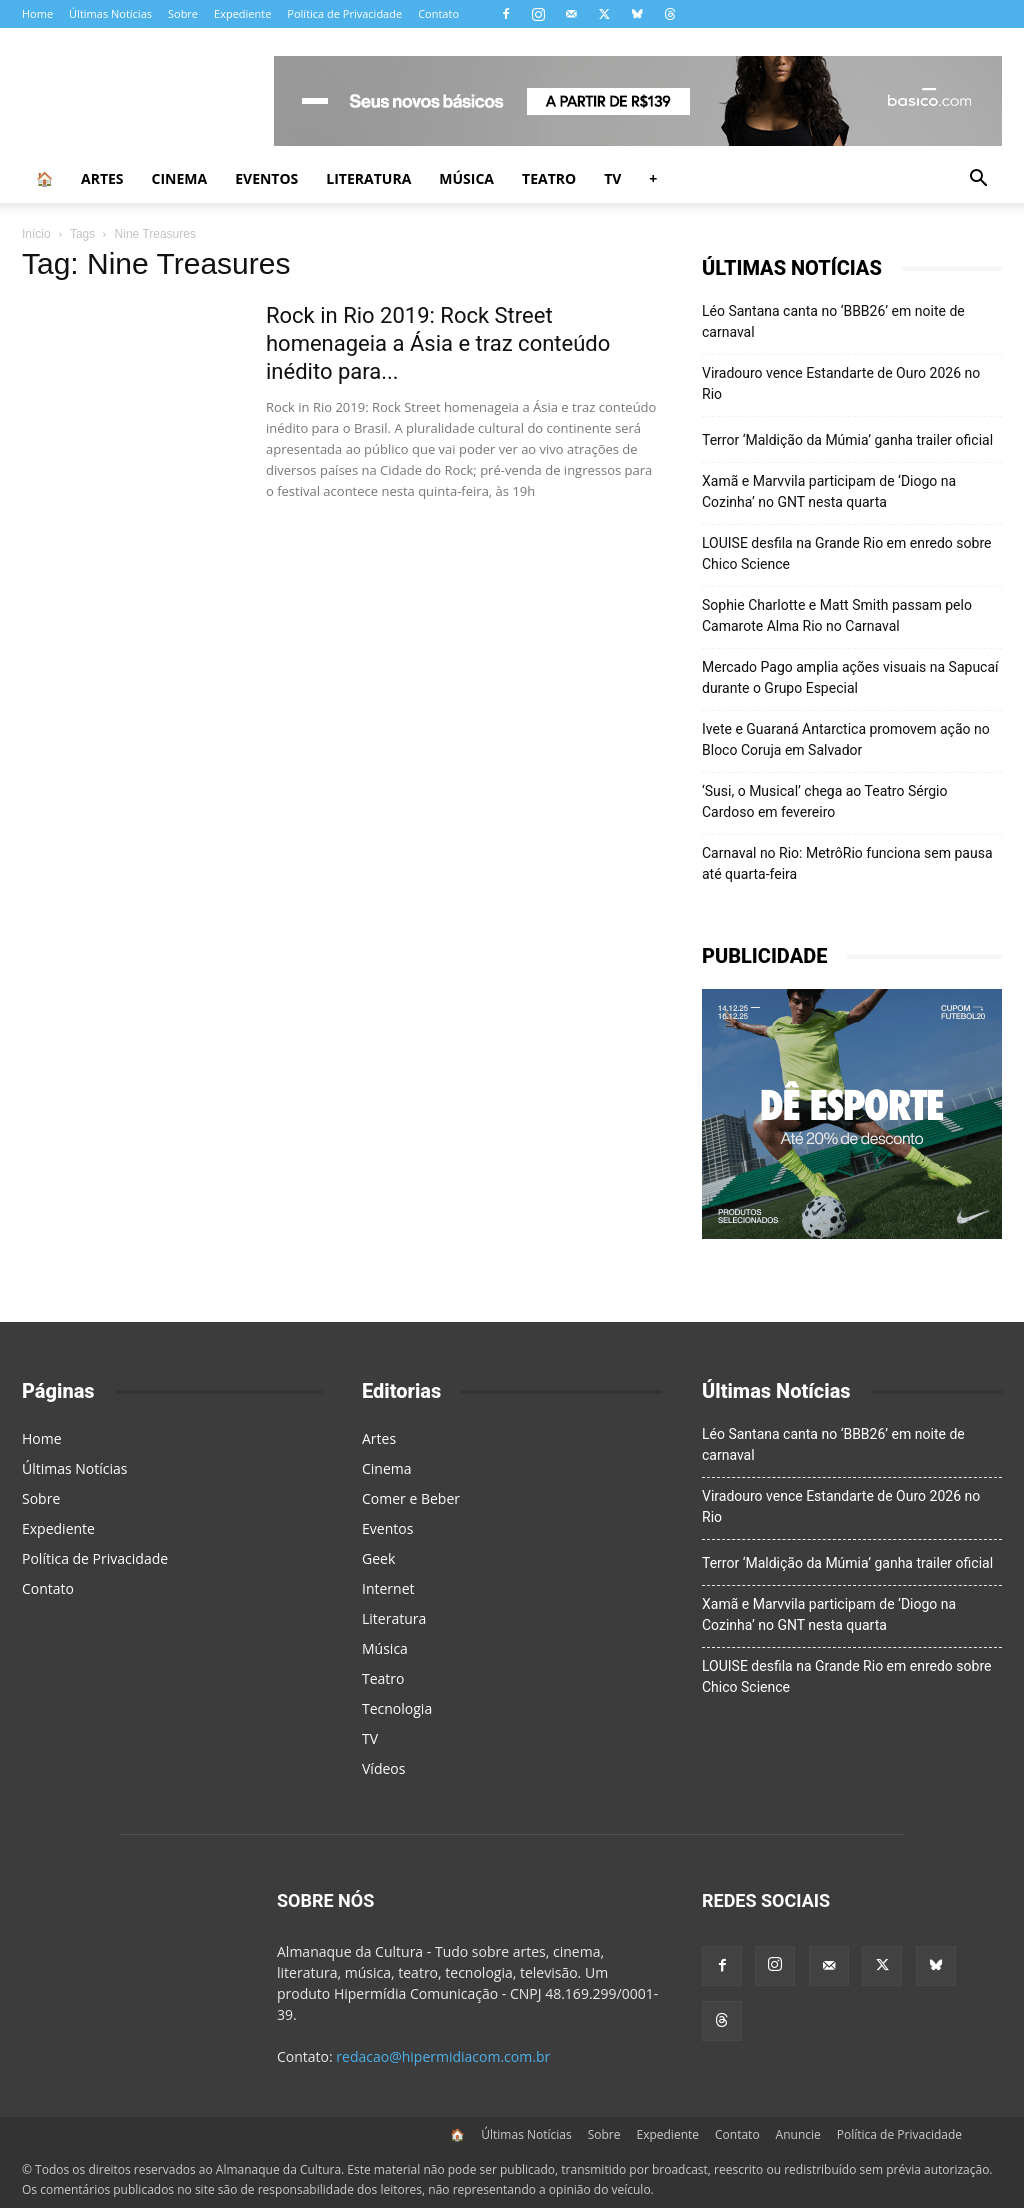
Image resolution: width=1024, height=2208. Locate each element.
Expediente (242, 13)
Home (37, 13)
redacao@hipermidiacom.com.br (443, 2056)
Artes (102, 178)
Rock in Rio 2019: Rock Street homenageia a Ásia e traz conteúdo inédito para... (438, 343)
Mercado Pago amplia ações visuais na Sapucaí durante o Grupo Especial (850, 677)
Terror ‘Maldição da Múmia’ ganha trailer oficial (847, 440)
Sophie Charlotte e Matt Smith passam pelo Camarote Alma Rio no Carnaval (837, 615)
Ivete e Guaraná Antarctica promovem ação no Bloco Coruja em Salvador (846, 739)
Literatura (368, 178)
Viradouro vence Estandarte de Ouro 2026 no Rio (841, 383)
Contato (438, 13)
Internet (388, 1588)
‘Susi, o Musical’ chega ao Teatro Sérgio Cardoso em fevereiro (825, 801)
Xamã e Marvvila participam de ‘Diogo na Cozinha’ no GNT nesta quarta (829, 491)
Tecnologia (397, 1708)
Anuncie (798, 2134)
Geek (378, 1558)
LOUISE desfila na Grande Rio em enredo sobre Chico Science (846, 553)
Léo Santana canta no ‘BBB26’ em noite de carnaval (833, 321)
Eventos (266, 178)
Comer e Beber (411, 1498)
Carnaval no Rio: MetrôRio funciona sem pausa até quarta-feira (847, 863)
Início (36, 234)
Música (466, 178)
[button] (978, 180)
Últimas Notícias (110, 13)
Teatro (549, 178)
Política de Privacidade (344, 13)
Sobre (183, 13)
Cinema (180, 178)
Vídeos (383, 1768)
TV (612, 178)
